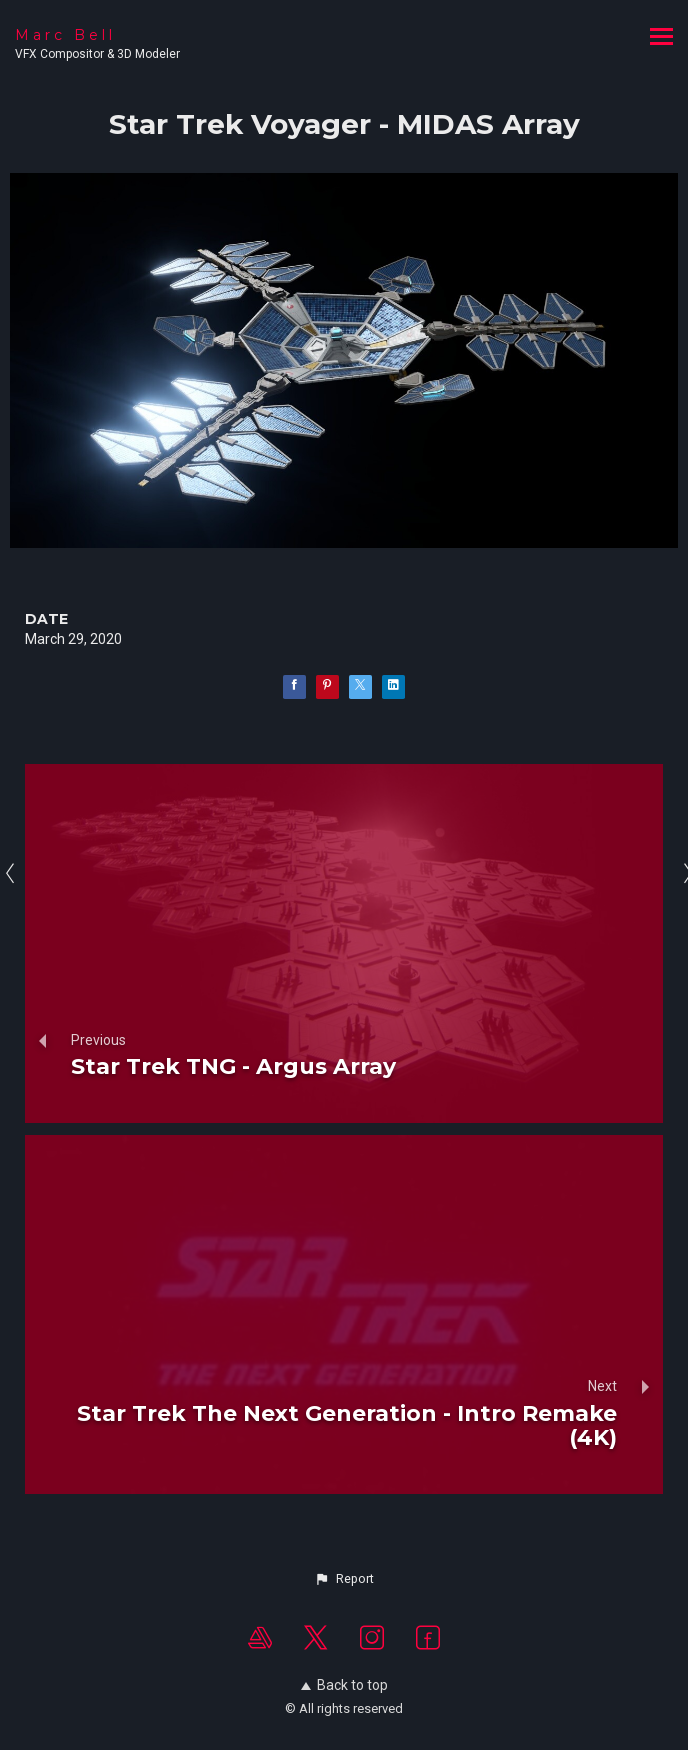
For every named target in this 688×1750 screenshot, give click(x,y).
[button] (344, 1579)
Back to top (344, 1685)
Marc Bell (65, 35)
